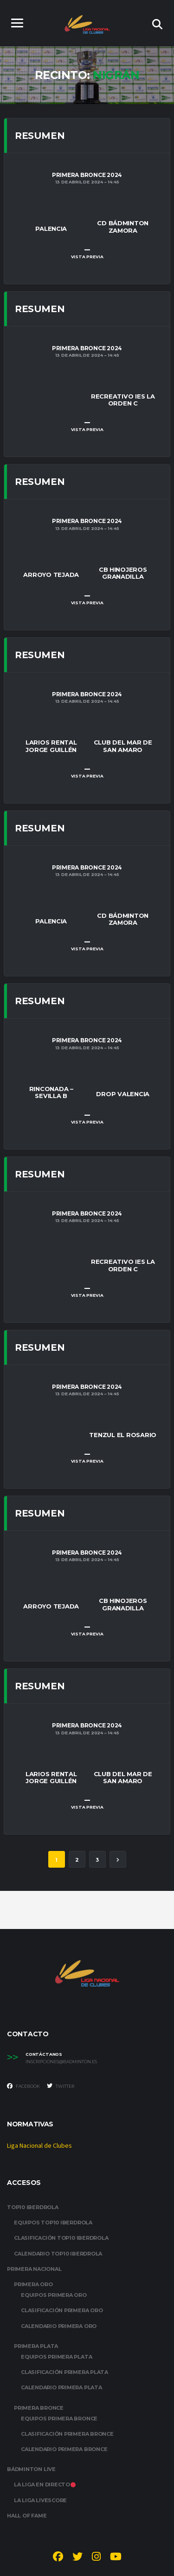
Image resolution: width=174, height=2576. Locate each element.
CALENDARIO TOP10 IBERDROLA (58, 2253)
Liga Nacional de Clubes (39, 2146)
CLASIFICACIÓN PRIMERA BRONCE (67, 2434)
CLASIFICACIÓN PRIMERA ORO (62, 2310)
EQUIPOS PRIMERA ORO (54, 2295)
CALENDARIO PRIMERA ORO (59, 2326)
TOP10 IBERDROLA (32, 2207)
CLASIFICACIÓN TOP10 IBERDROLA (61, 2238)
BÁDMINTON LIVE (31, 2469)
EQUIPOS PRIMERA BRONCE (59, 2418)
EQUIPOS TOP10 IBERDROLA (53, 2222)
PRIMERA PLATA (36, 2346)
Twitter (60, 2086)
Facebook (23, 2086)
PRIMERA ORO (33, 2284)
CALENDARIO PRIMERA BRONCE (64, 2449)
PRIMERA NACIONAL (34, 2269)
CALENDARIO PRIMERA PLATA (61, 2387)
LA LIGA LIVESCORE (40, 2500)
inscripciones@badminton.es (61, 2061)
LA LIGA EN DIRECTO (45, 2484)
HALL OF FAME (26, 2515)
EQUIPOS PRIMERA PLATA (56, 2357)
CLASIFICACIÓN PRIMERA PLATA (64, 2372)
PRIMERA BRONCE (39, 2408)
